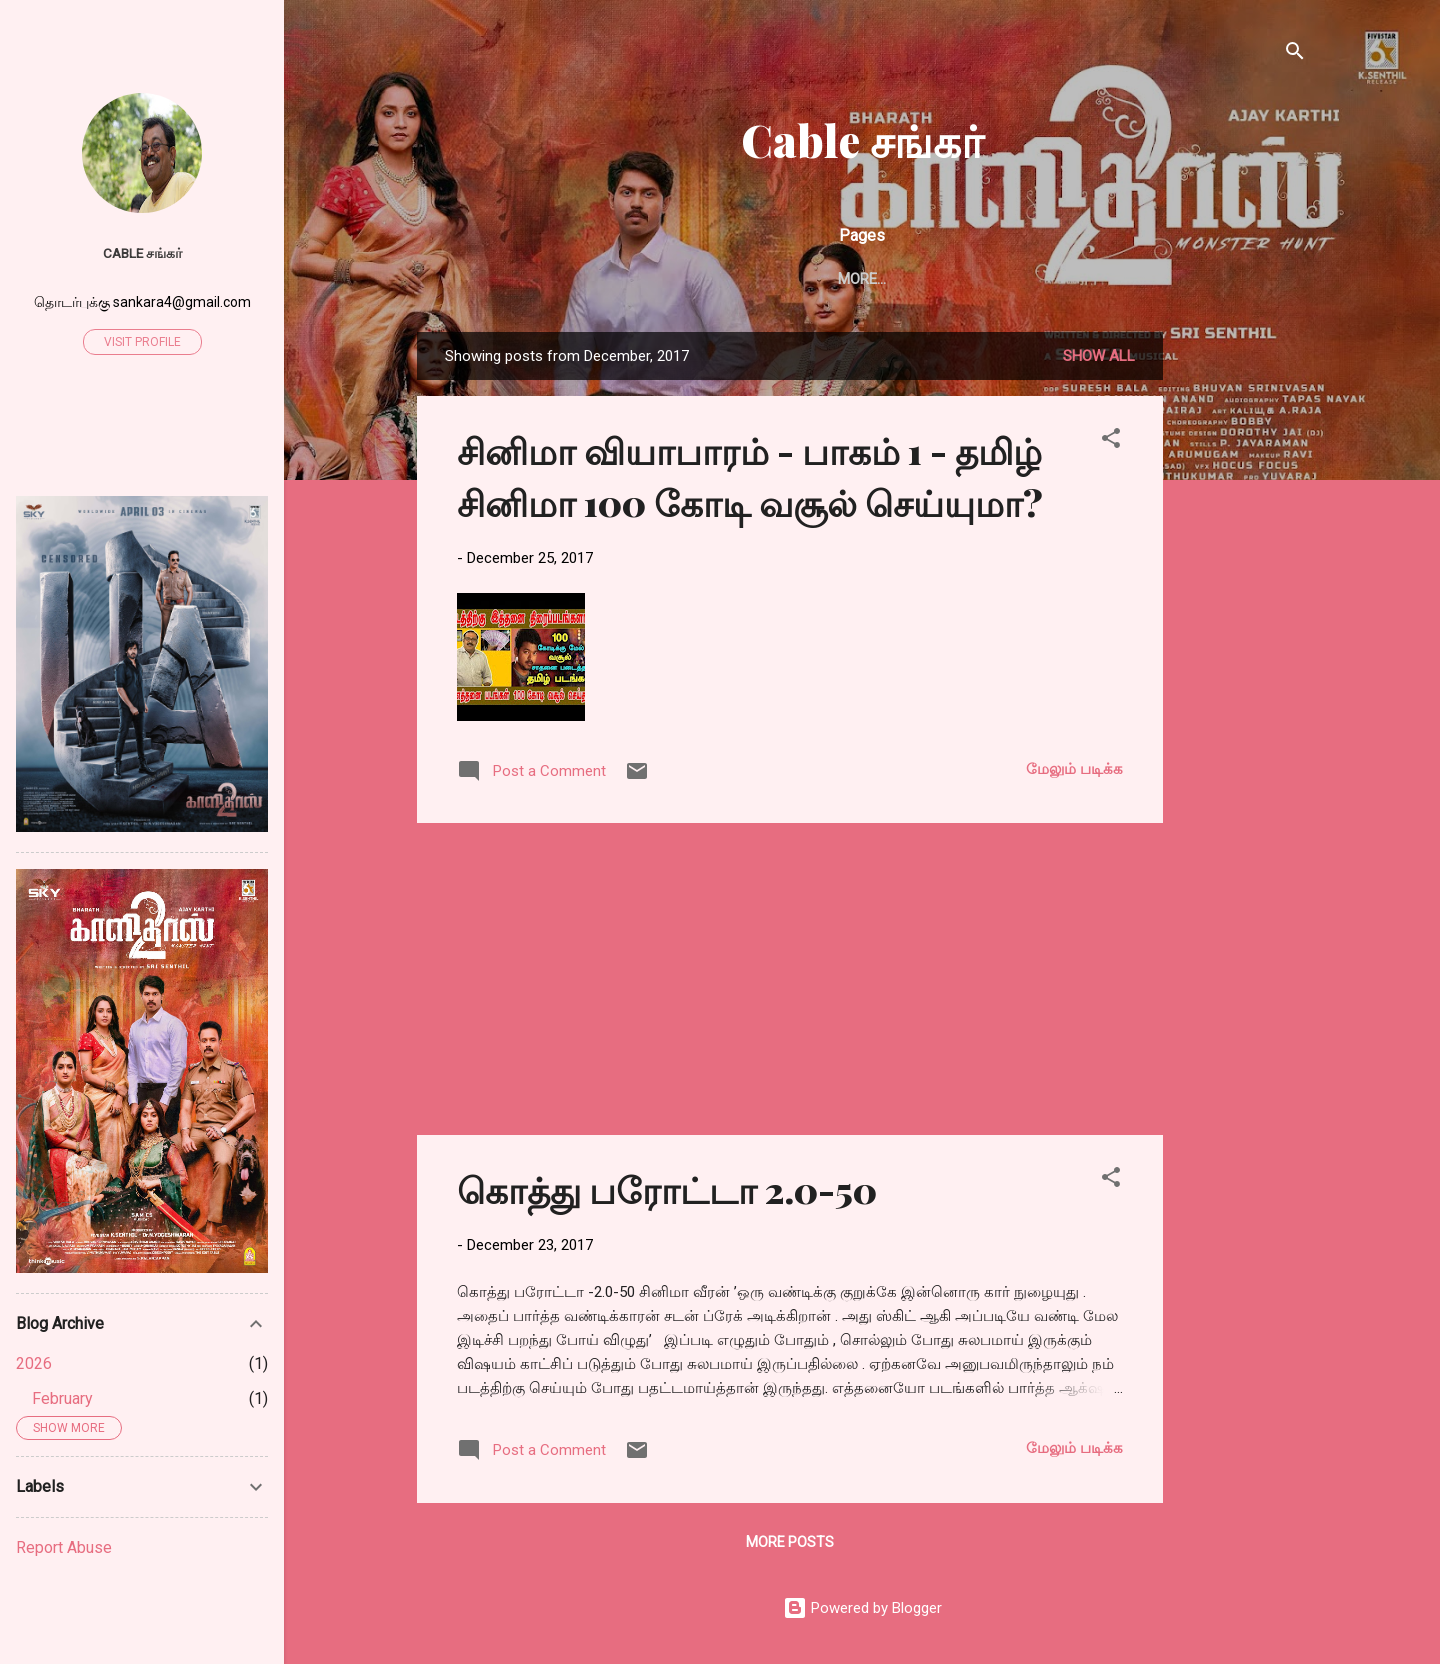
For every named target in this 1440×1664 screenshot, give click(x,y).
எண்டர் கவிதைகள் (740, 279)
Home (500, 279)
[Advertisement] (1243, 636)
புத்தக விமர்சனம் (899, 279)
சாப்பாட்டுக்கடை (1185, 279)
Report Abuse (64, 1547)
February (62, 1398)
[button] (1111, 445)
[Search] (1295, 54)
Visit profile (142, 342)
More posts (790, 1546)
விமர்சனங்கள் (1042, 279)
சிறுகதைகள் (597, 279)
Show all (1099, 360)
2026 (34, 1363)
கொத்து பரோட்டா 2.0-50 (667, 1193)
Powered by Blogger (862, 1612)
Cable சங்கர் (862, 139)
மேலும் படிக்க (1074, 773)
